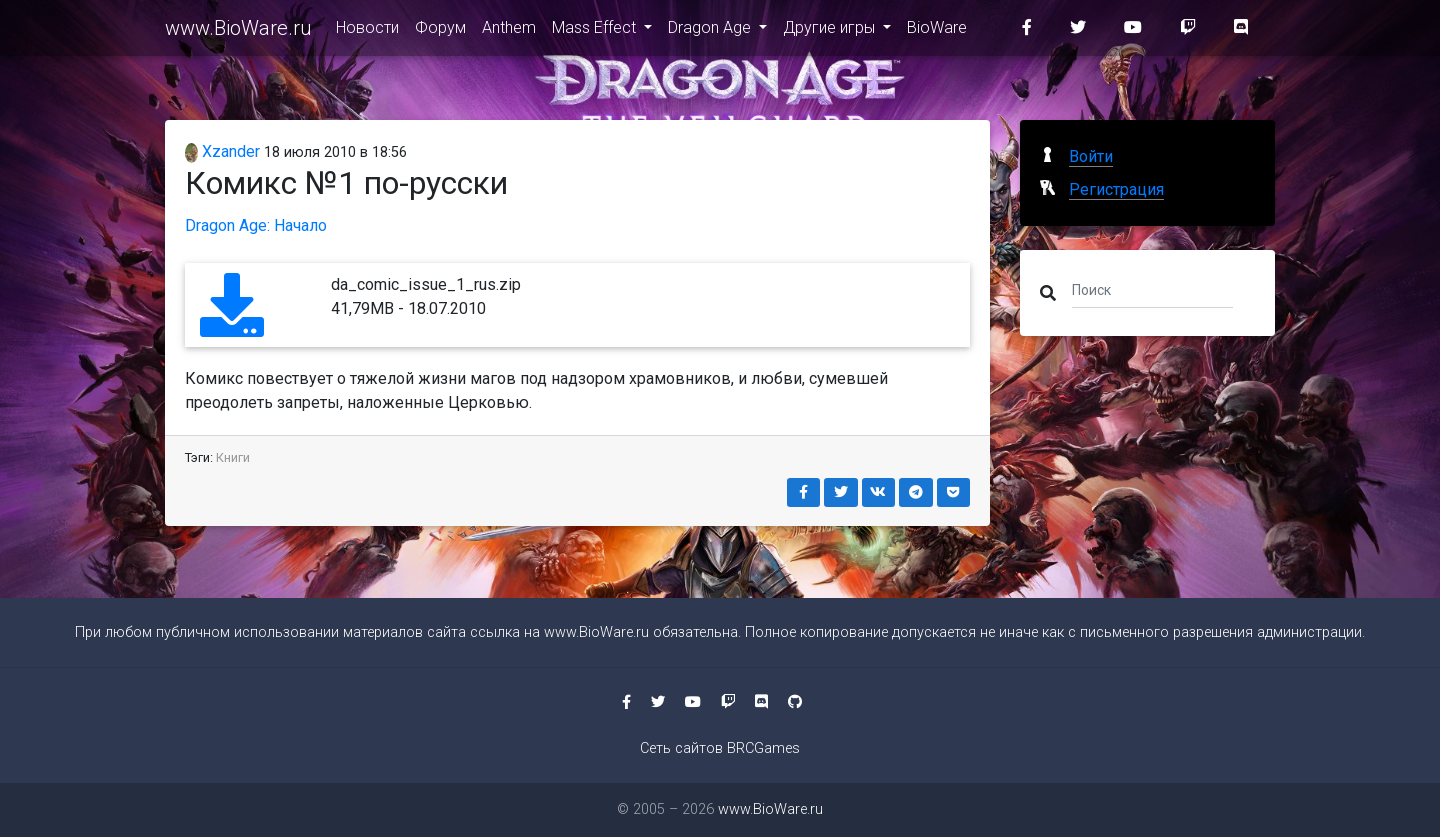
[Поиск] (1152, 289)
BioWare (937, 31)
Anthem (509, 31)
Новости (367, 31)
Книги (233, 457)
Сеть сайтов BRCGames (720, 748)
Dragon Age (711, 31)
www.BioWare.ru (238, 32)
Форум (440, 31)
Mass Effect (596, 31)
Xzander (222, 151)
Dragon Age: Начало (256, 225)
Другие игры (831, 31)
